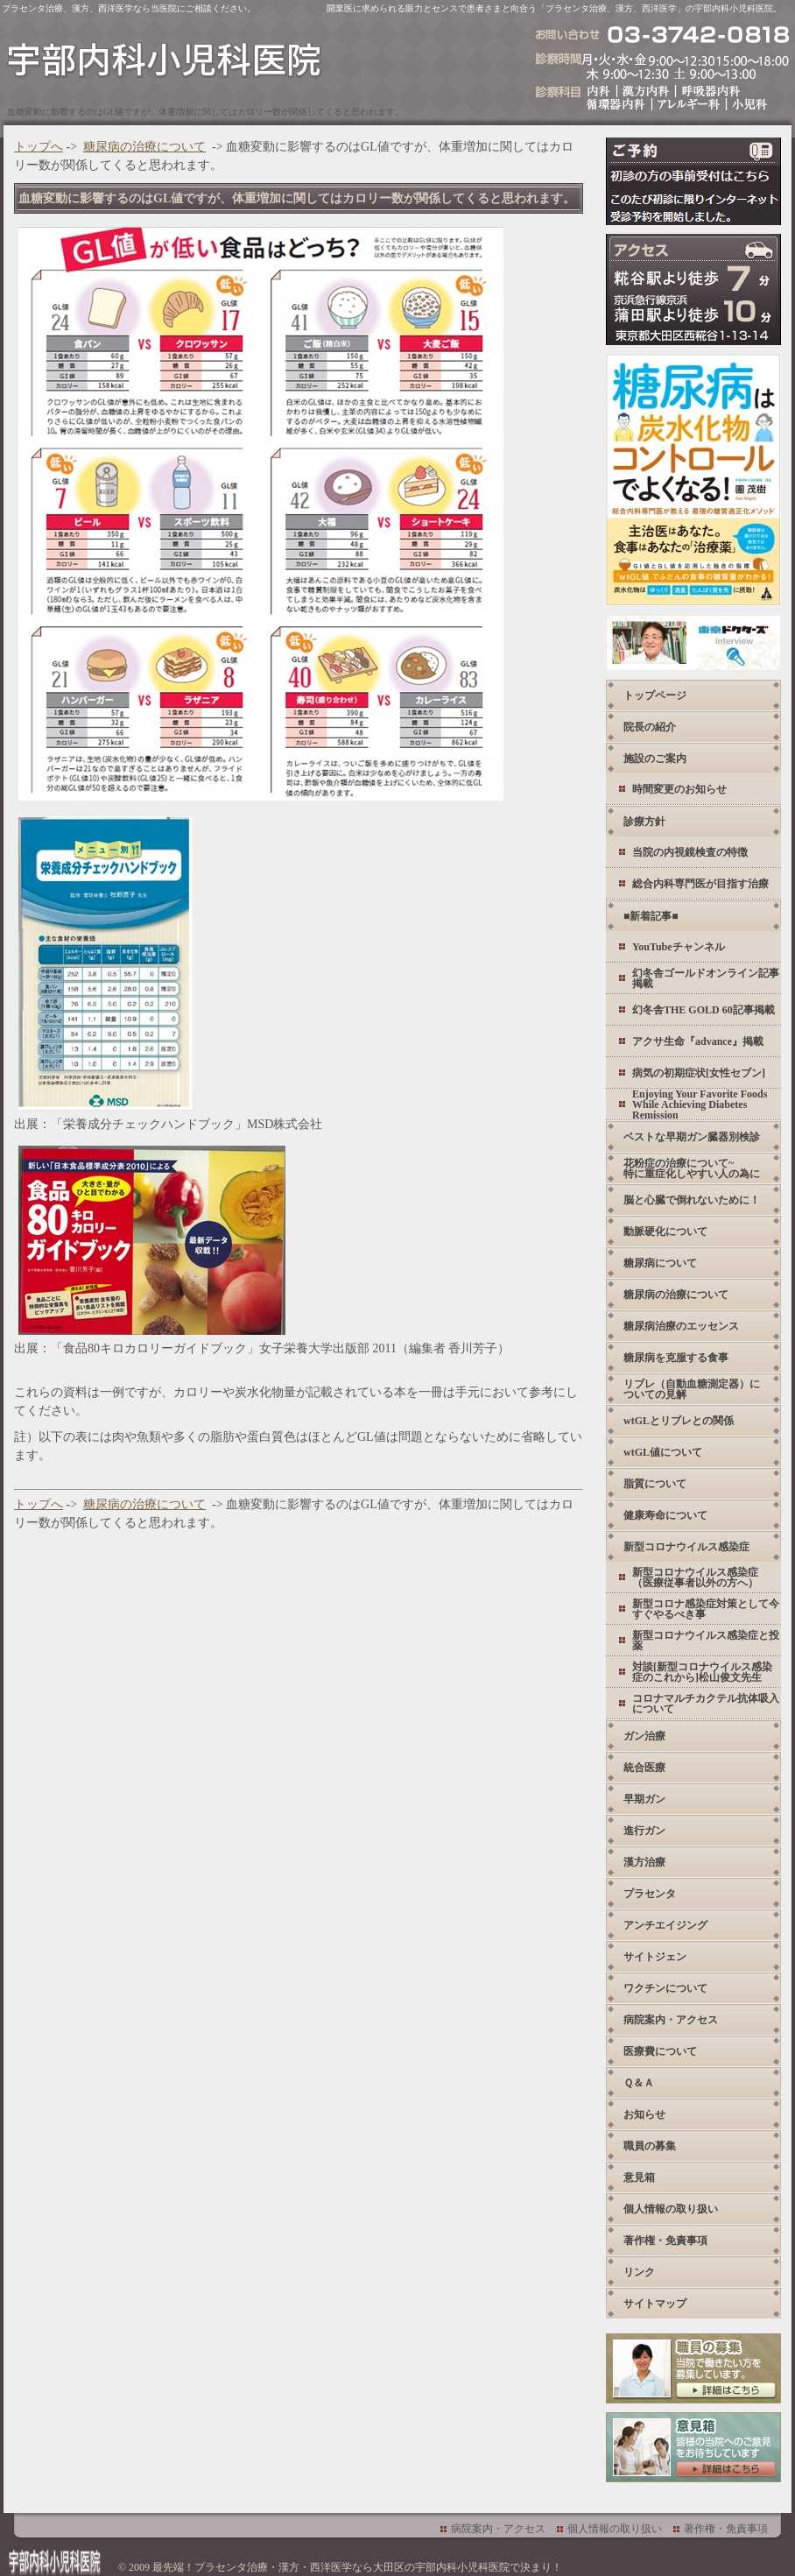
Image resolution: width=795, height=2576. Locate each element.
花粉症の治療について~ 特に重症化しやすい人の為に (691, 1168)
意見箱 (639, 2177)
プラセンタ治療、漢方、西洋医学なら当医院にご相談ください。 (129, 8)
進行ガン (644, 1830)
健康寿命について (665, 1515)
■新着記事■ (651, 916)
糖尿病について (660, 1263)
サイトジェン (654, 1957)
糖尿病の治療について (144, 146)
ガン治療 (644, 1736)
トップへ (38, 146)
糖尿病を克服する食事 (675, 1358)
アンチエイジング (665, 1925)
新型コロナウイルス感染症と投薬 (705, 1640)
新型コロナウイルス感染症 (686, 1547)
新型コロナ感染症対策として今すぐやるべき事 (705, 1609)
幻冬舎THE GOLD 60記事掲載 (703, 1010)
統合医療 (644, 1767)
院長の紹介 (649, 727)
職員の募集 (649, 2146)
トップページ (654, 695)
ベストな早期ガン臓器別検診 (691, 1137)
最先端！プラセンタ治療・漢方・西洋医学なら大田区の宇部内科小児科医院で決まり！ (357, 2567)
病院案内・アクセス (670, 2020)
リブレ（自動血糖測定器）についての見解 (691, 1389)
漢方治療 (644, 1862)
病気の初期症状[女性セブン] (698, 1073)
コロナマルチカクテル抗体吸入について (705, 1703)
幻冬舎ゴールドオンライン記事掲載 (705, 978)
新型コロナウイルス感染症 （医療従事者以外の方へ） (695, 1577)
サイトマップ (654, 2303)
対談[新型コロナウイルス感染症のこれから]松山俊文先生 (702, 1672)
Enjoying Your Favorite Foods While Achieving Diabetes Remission (699, 1104)
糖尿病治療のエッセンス (681, 1326)
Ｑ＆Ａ (638, 2083)
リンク (639, 2272)
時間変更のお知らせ (679, 789)
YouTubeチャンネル (678, 947)
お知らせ (644, 2114)
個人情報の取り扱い (670, 2209)
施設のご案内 (654, 758)
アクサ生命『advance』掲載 (697, 1041)
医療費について (660, 2051)
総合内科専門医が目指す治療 (700, 884)
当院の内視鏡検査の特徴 (690, 852)
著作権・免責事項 (665, 2240)
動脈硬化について (665, 1231)
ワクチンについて (665, 1988)
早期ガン (644, 1799)
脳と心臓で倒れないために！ (691, 1200)
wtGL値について (662, 1452)
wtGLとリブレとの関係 (678, 1421)
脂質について (654, 1484)
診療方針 (644, 821)
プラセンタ (649, 1894)
